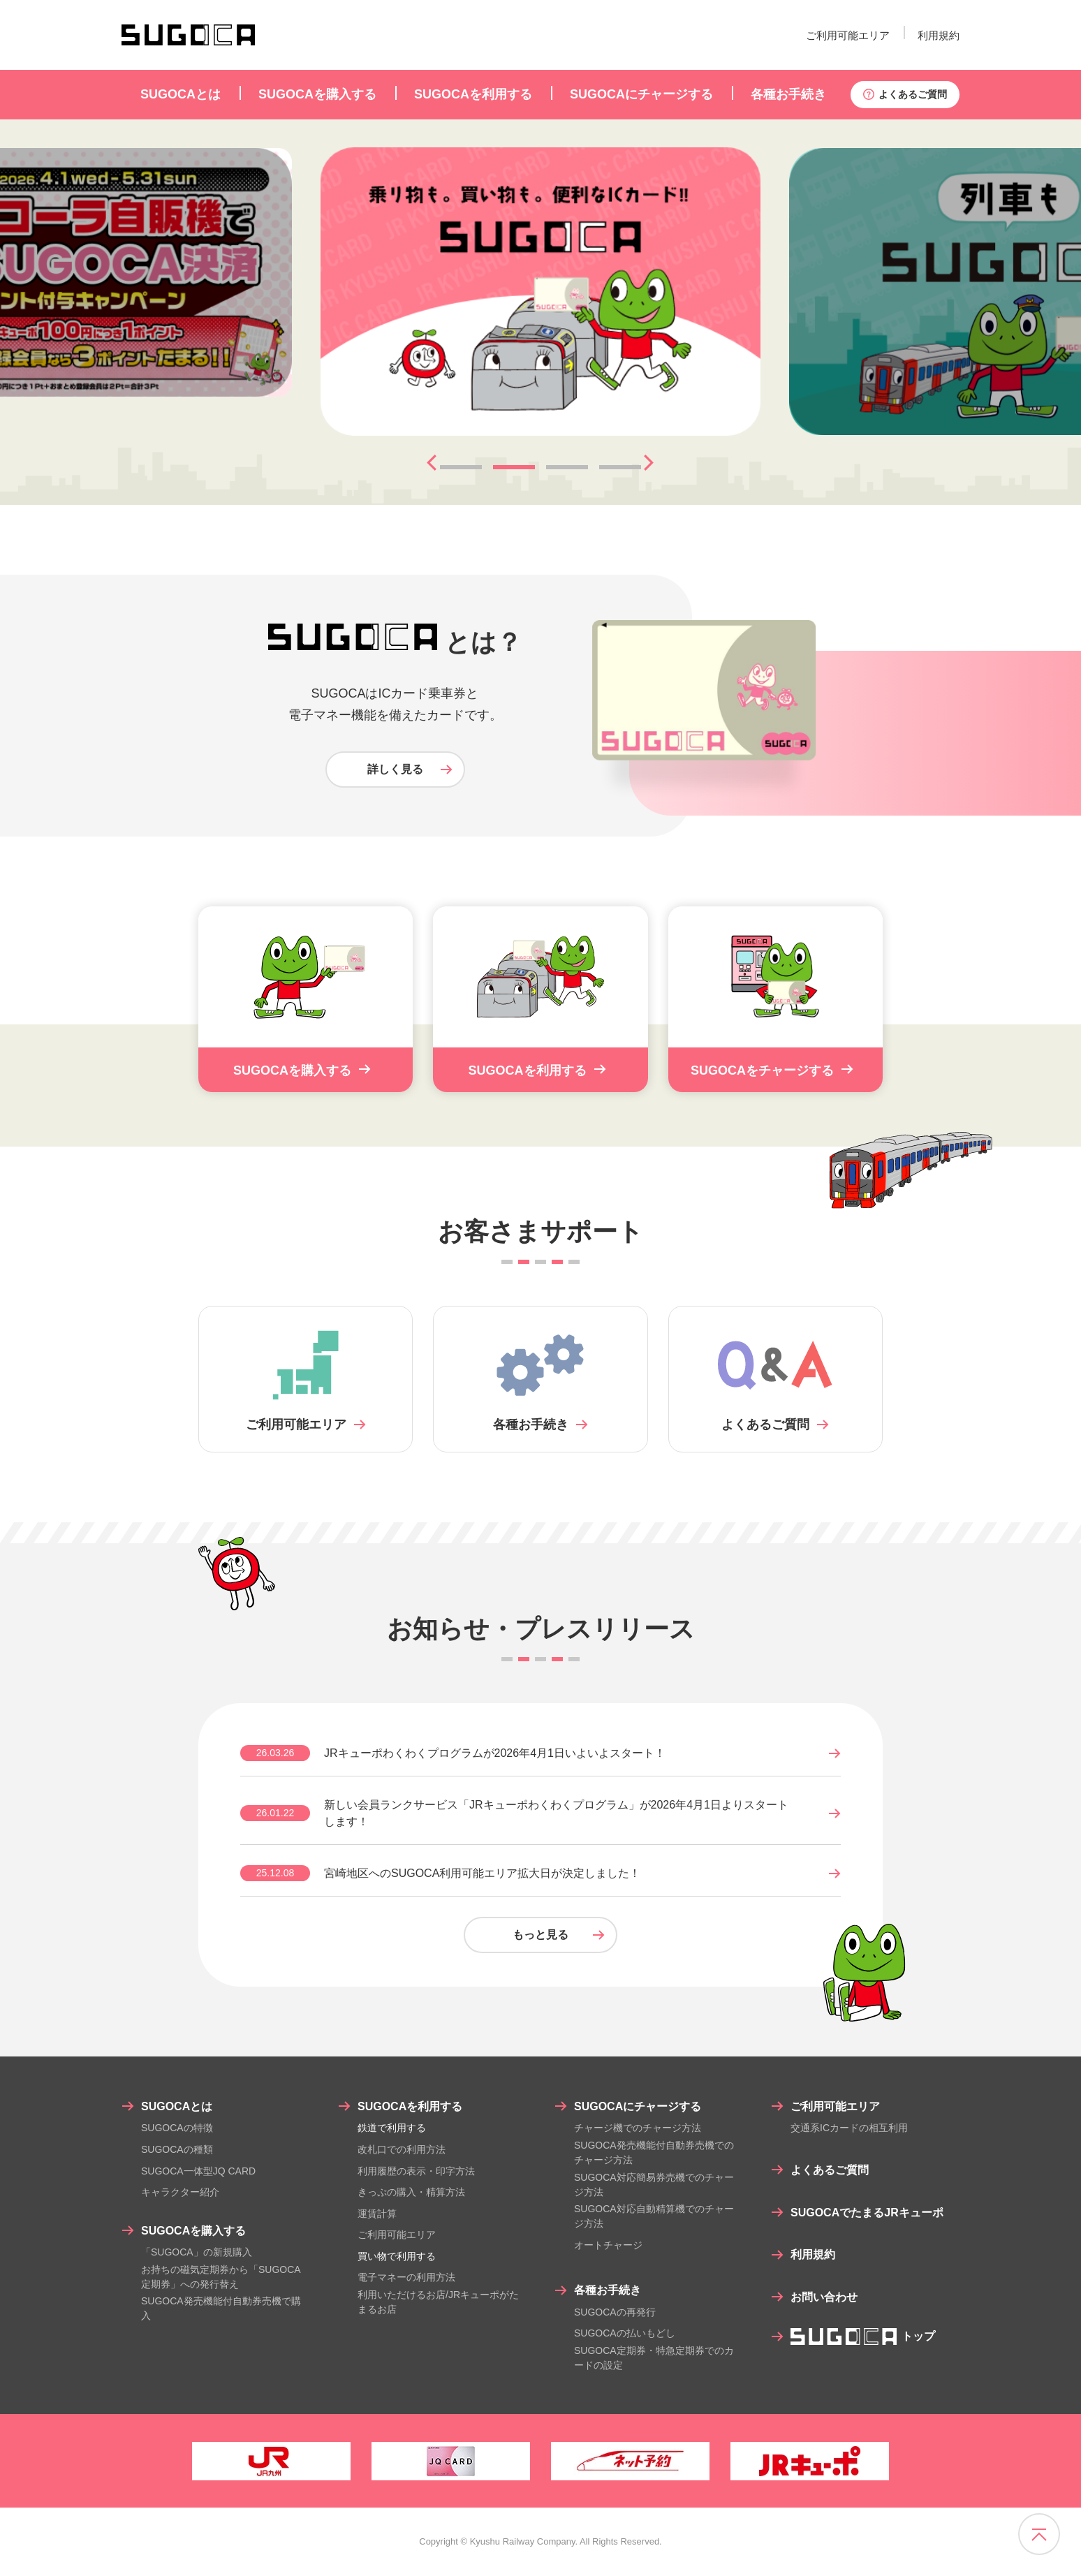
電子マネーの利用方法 (406, 2277)
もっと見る (540, 1935)
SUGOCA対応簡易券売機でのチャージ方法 (654, 2185)
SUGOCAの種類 (177, 2149)
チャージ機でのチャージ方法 (637, 2127)
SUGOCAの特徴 (177, 2127)
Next (644, 463)
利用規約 (938, 35)
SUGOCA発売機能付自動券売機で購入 (221, 2308)
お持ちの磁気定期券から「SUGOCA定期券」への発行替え (221, 2277)
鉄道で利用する (392, 2127)
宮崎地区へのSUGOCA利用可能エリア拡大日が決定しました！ (482, 1873)
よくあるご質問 (912, 94)
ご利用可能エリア (848, 35)
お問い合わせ (824, 2297)
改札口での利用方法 (402, 2149)
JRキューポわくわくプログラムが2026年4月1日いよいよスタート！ (494, 1753)
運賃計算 (377, 2213)
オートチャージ (608, 2245)
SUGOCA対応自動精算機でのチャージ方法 (654, 2216)
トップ (862, 2336)
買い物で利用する (397, 2256)
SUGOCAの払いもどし (624, 2333)
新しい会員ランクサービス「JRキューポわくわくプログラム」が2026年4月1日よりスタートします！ (556, 1813)
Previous (427, 463)
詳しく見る (395, 769)
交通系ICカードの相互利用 (849, 2127)
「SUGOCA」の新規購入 (196, 2252)
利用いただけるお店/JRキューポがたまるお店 (438, 2302)
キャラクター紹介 (180, 2192)
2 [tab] (513, 467)
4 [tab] (619, 467)
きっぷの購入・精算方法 (411, 2192)
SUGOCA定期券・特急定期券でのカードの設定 (654, 2358)
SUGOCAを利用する (410, 2106)
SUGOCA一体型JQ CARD (198, 2171)
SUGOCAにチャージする (637, 2106)
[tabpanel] (540, 291)
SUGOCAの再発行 (615, 2312)
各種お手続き (607, 2290)
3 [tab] (566, 467)
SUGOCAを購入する (193, 2231)
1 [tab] (460, 467)
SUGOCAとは (176, 2106)
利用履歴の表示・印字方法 (416, 2171)
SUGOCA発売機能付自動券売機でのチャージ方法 (654, 2152)
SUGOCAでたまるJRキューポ (866, 2212)
